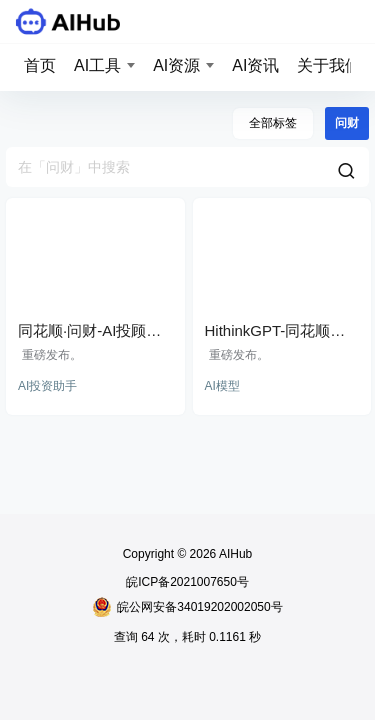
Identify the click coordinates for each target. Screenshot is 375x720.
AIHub (234, 554)
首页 (40, 65)
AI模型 (222, 386)
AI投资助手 (47, 386)
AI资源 (176, 65)
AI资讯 (255, 65)
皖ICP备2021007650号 (187, 582)
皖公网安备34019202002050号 (187, 607)
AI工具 (97, 65)
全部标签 (273, 123)
